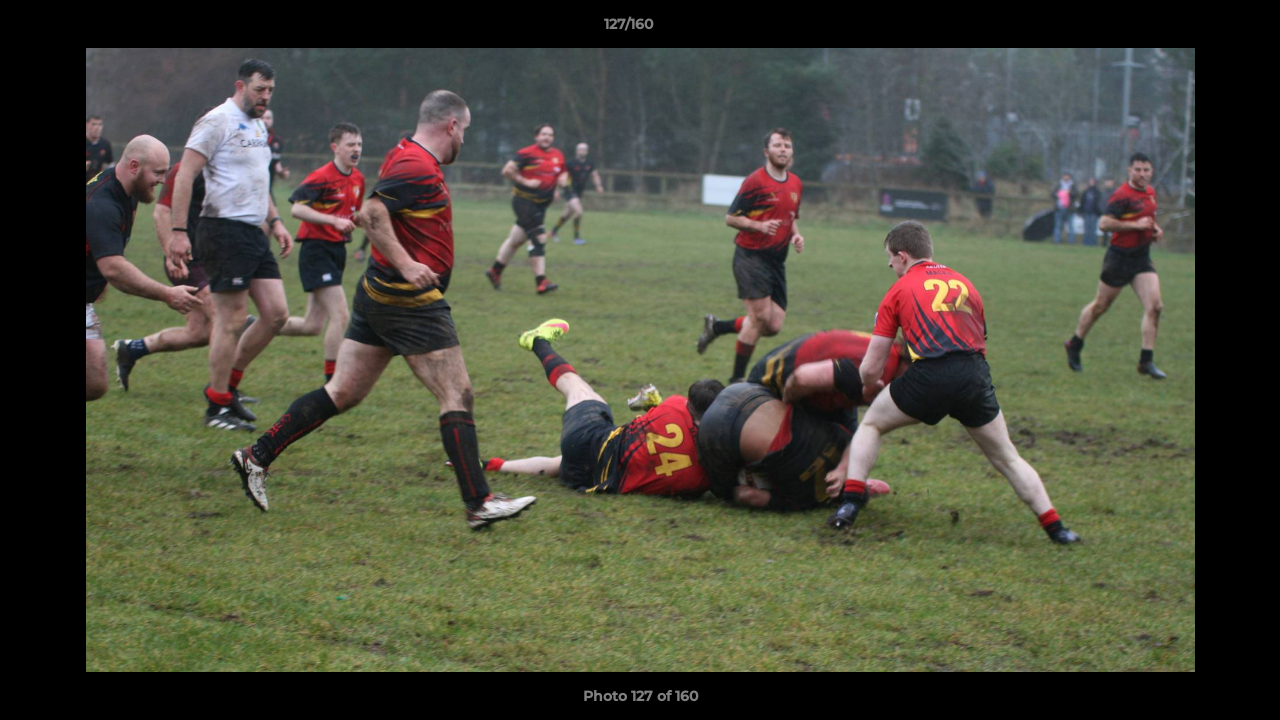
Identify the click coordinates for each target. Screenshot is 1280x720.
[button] (1196, 29)
